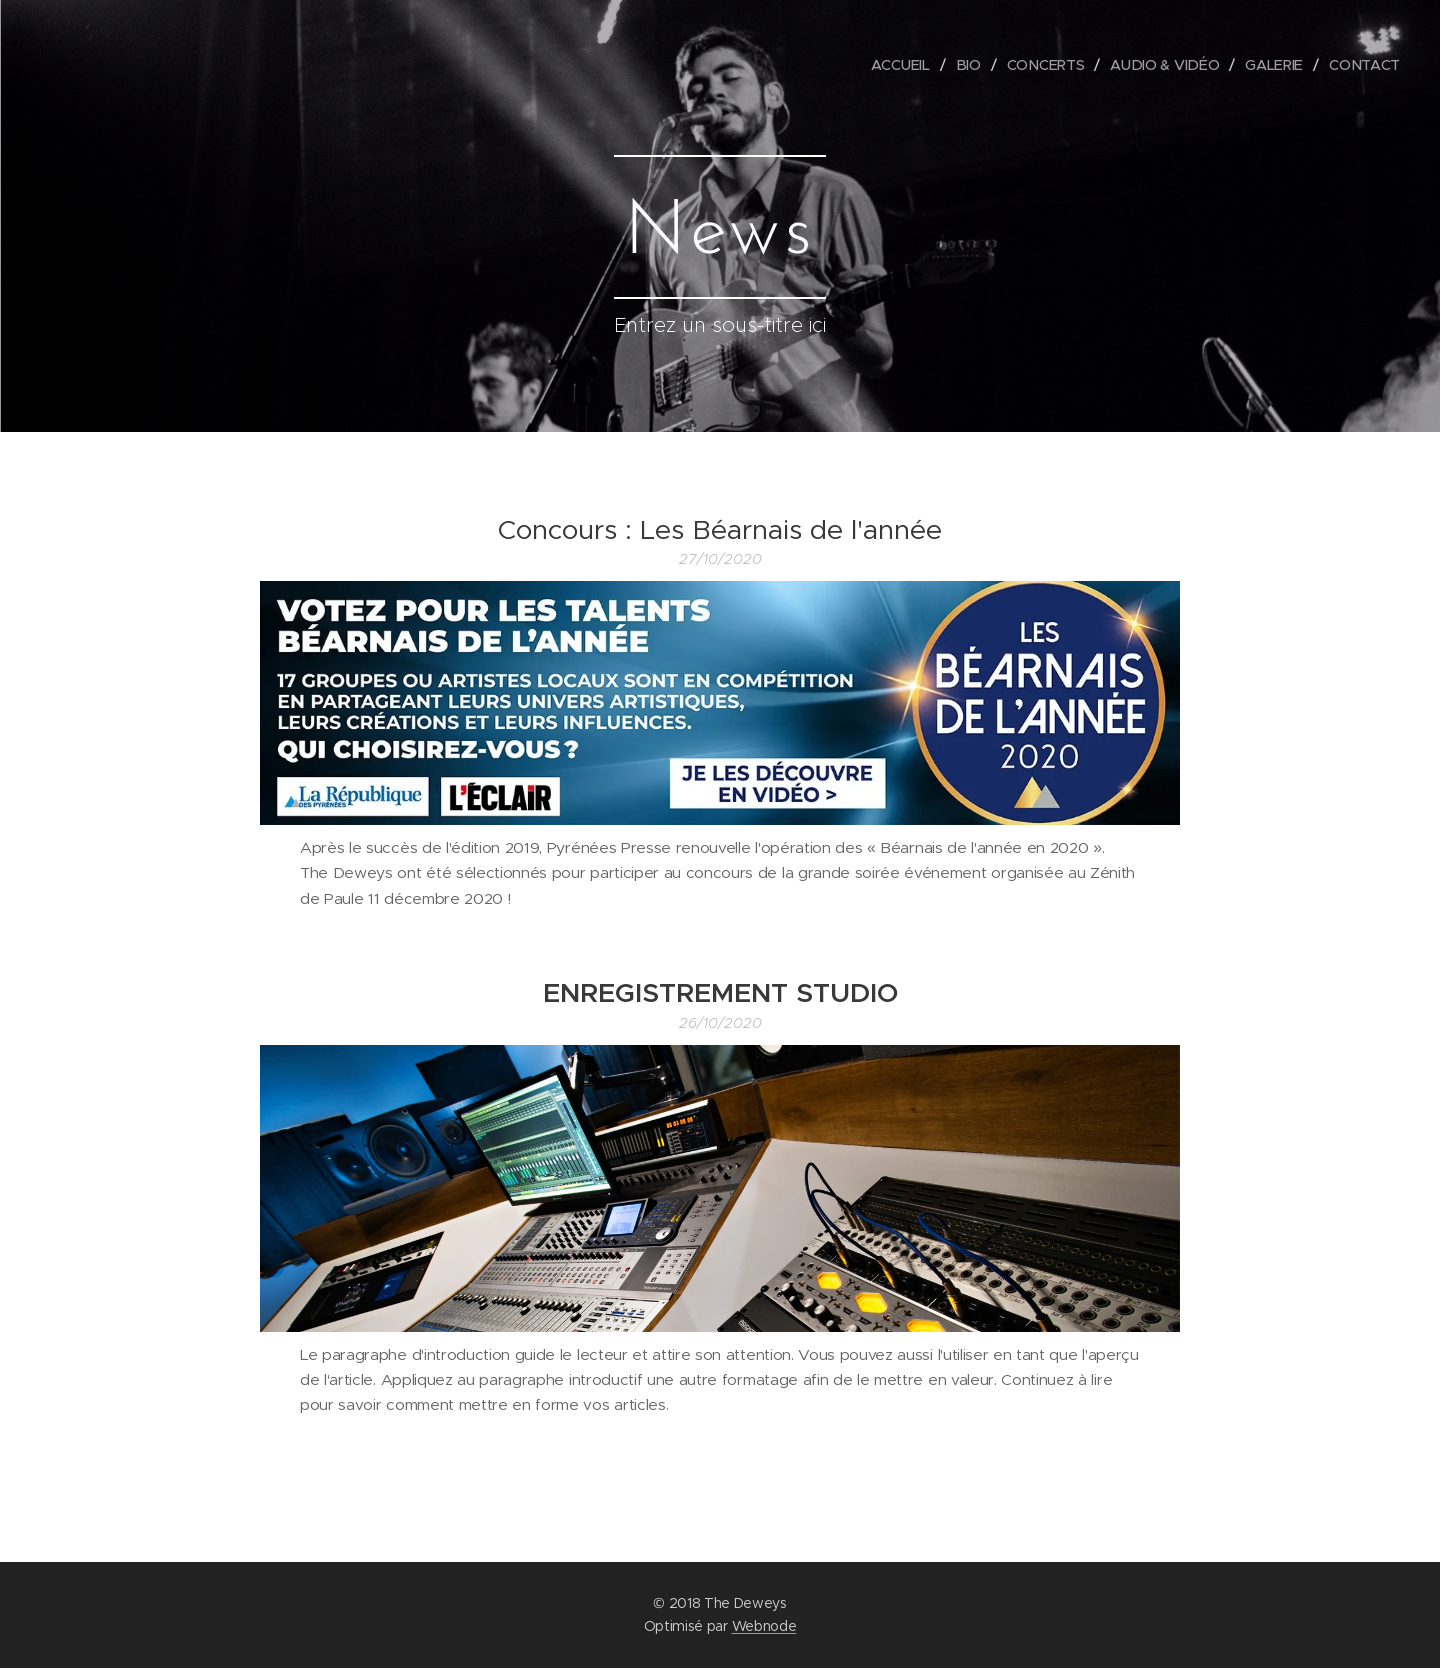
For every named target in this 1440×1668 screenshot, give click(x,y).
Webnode (764, 1626)
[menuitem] (906, 65)
